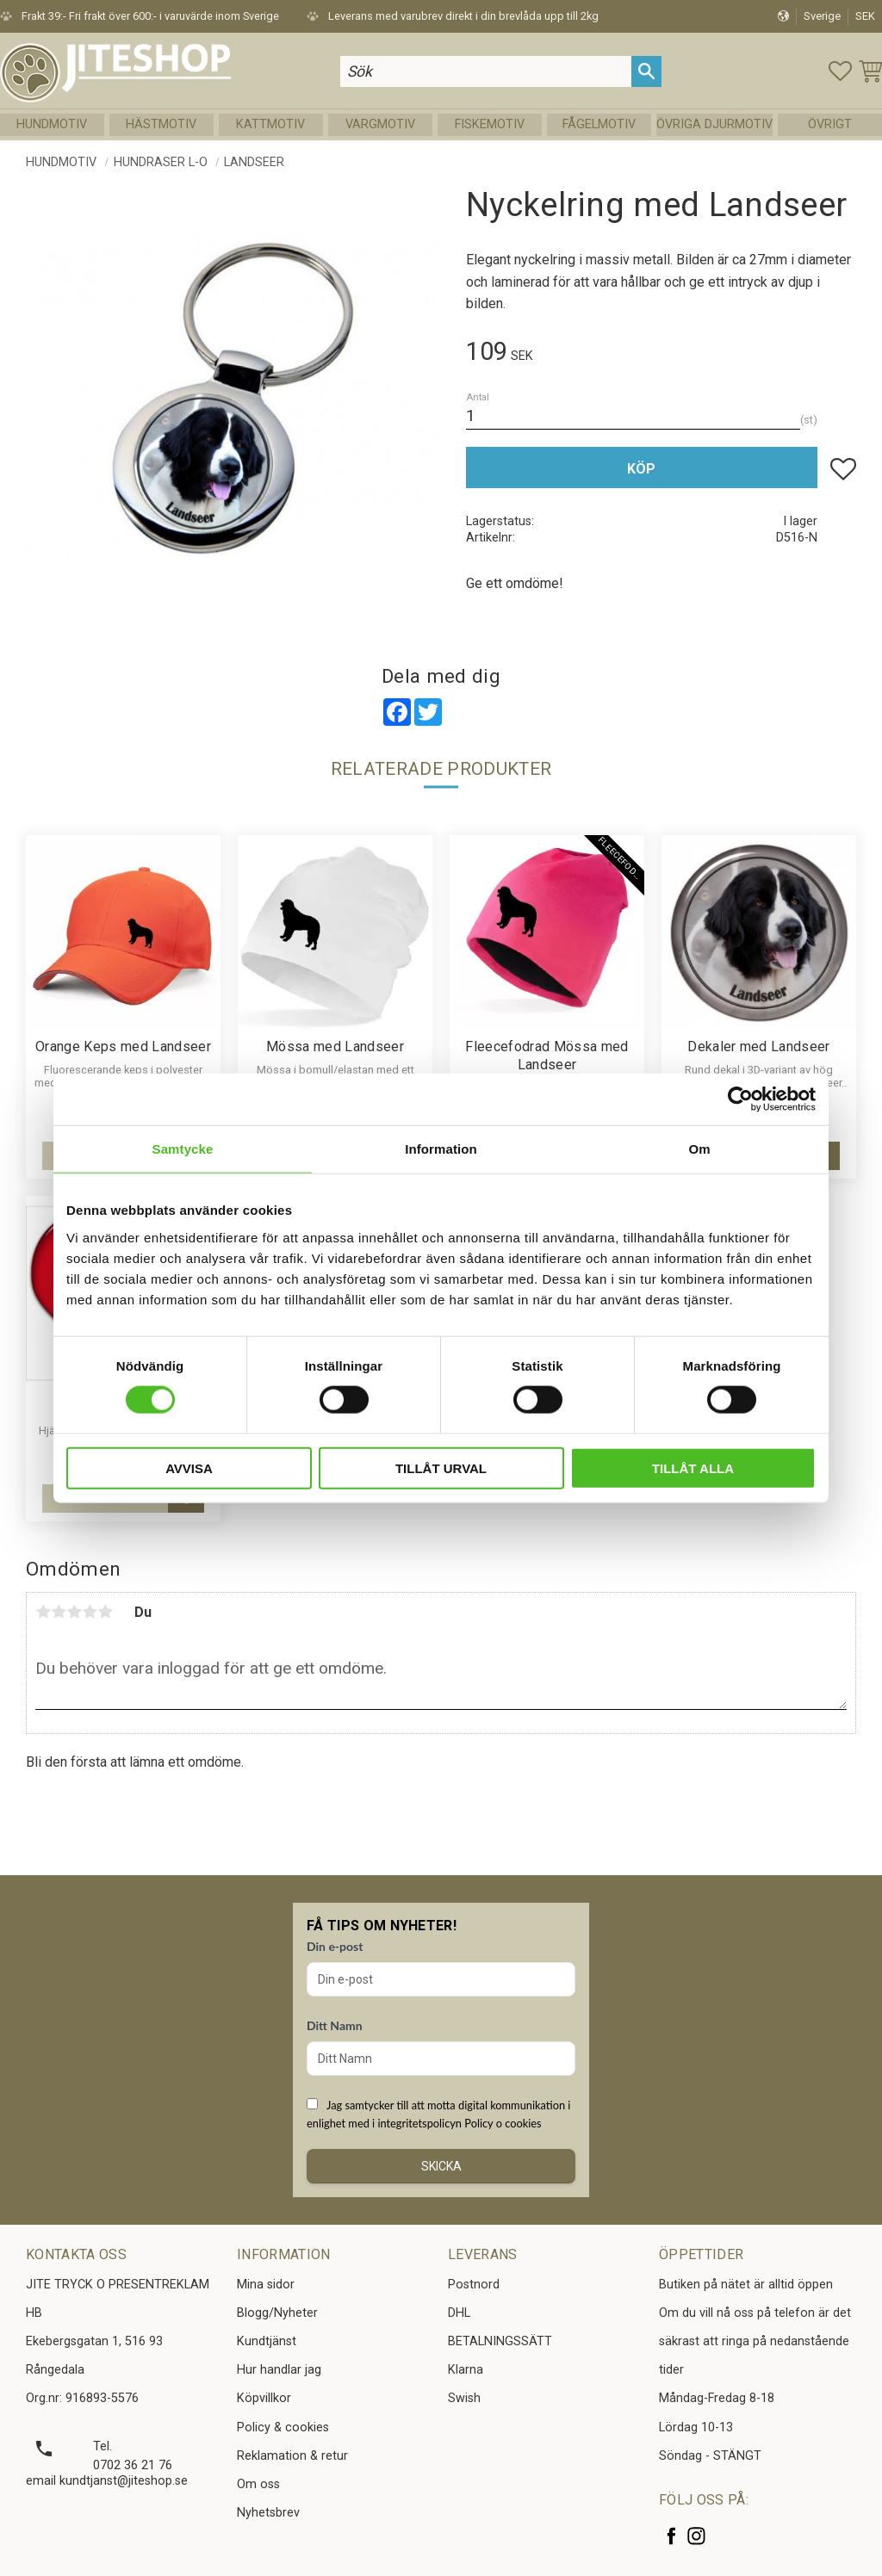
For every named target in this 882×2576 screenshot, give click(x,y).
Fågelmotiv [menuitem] (599, 124)
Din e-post (335, 1946)
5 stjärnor (105, 1611)
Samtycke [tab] (183, 1149)
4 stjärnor (89, 1611)
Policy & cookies (283, 2427)
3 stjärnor (74, 1611)
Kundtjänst (266, 2341)
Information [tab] (441, 1149)
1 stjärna (43, 1611)
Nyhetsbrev (268, 2512)
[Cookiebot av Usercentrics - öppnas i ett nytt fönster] (740, 1099)
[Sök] (646, 71)
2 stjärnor (58, 1611)
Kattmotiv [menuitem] (270, 124)
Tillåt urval (441, 1467)
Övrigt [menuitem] (830, 124)
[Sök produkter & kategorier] (485, 71)
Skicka (441, 2166)
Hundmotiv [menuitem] (51, 124)
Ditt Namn (335, 2025)
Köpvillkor (264, 2398)
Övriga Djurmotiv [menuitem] (714, 124)
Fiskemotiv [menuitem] (490, 124)
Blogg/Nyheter (277, 2313)
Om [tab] (699, 1149)
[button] (840, 71)
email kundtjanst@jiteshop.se (107, 2481)
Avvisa (189, 1467)
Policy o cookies (502, 2123)
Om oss (258, 2484)
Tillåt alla (693, 1467)
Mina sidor (266, 2284)
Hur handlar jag (279, 2369)
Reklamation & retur (292, 2456)
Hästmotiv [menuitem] (161, 124)
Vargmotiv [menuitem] (380, 124)
